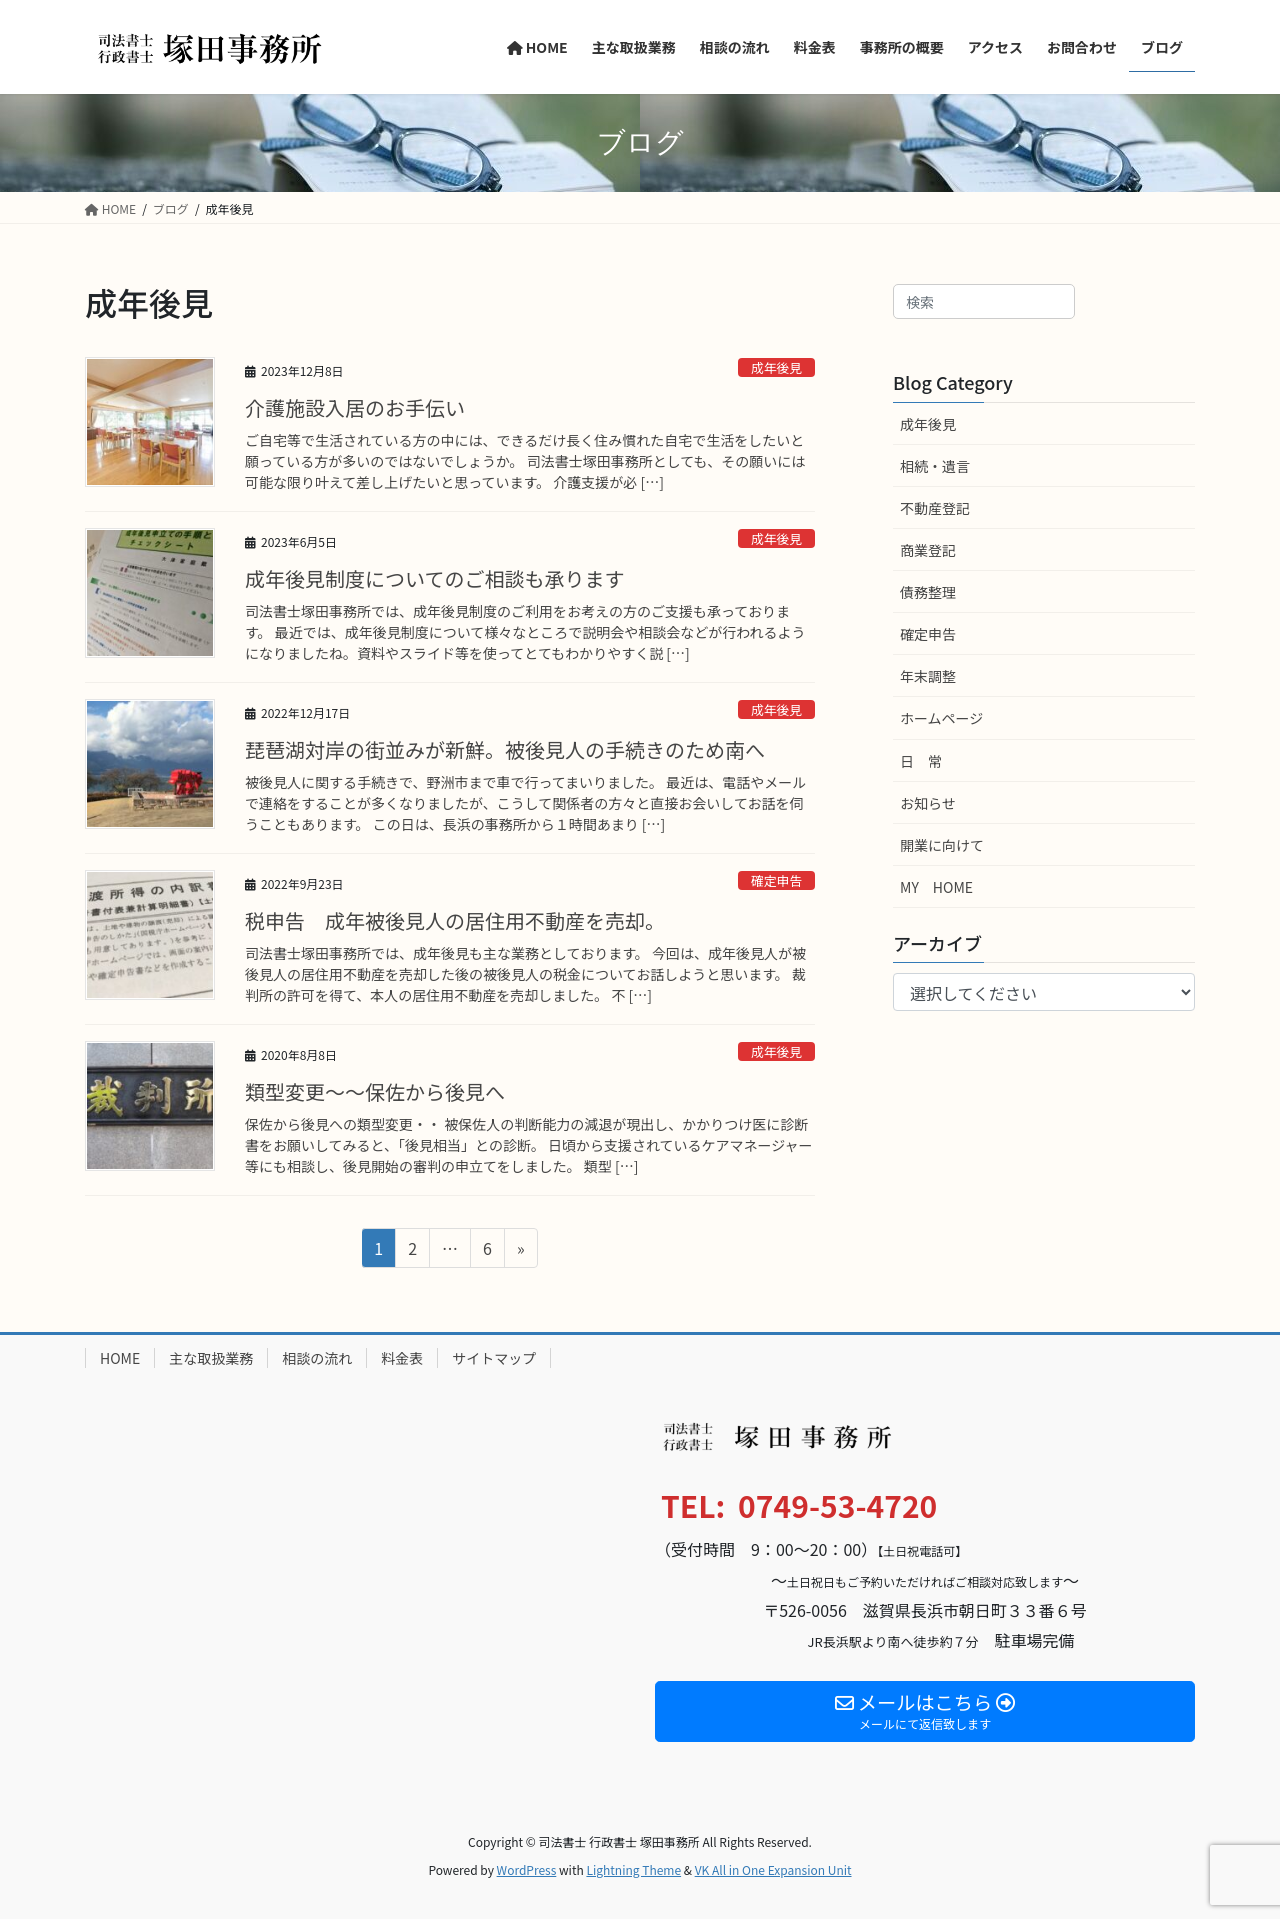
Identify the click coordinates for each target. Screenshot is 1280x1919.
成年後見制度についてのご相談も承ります (434, 578)
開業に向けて (942, 845)
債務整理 (928, 592)
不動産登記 (935, 508)
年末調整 (928, 676)
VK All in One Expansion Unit (773, 1869)
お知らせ (928, 803)
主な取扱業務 (211, 1358)
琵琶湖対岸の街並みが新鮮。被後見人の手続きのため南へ (505, 749)
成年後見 (776, 367)
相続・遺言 (935, 466)
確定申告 (776, 880)
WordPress (527, 1869)
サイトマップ (494, 1358)
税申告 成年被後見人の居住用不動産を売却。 (455, 920)
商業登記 (928, 550)
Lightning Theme (633, 1869)
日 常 (921, 761)
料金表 (402, 1358)
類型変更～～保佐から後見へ (375, 1091)
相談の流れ (317, 1358)
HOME (120, 1358)
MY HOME (936, 887)
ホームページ (941, 718)
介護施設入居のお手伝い (355, 407)
